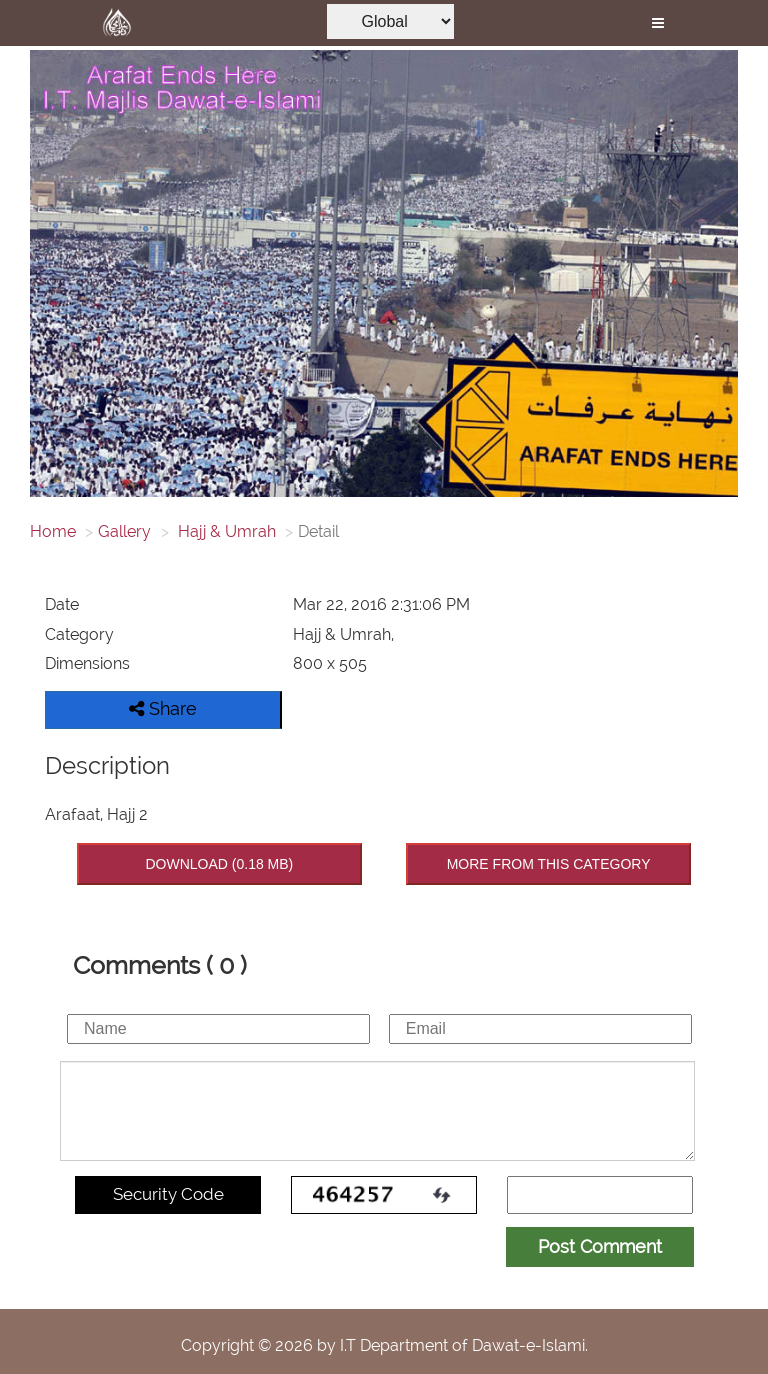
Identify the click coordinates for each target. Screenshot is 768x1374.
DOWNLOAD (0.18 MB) (219, 864)
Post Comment (600, 1246)
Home (53, 531)
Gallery (124, 531)
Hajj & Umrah (225, 531)
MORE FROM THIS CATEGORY (549, 864)
